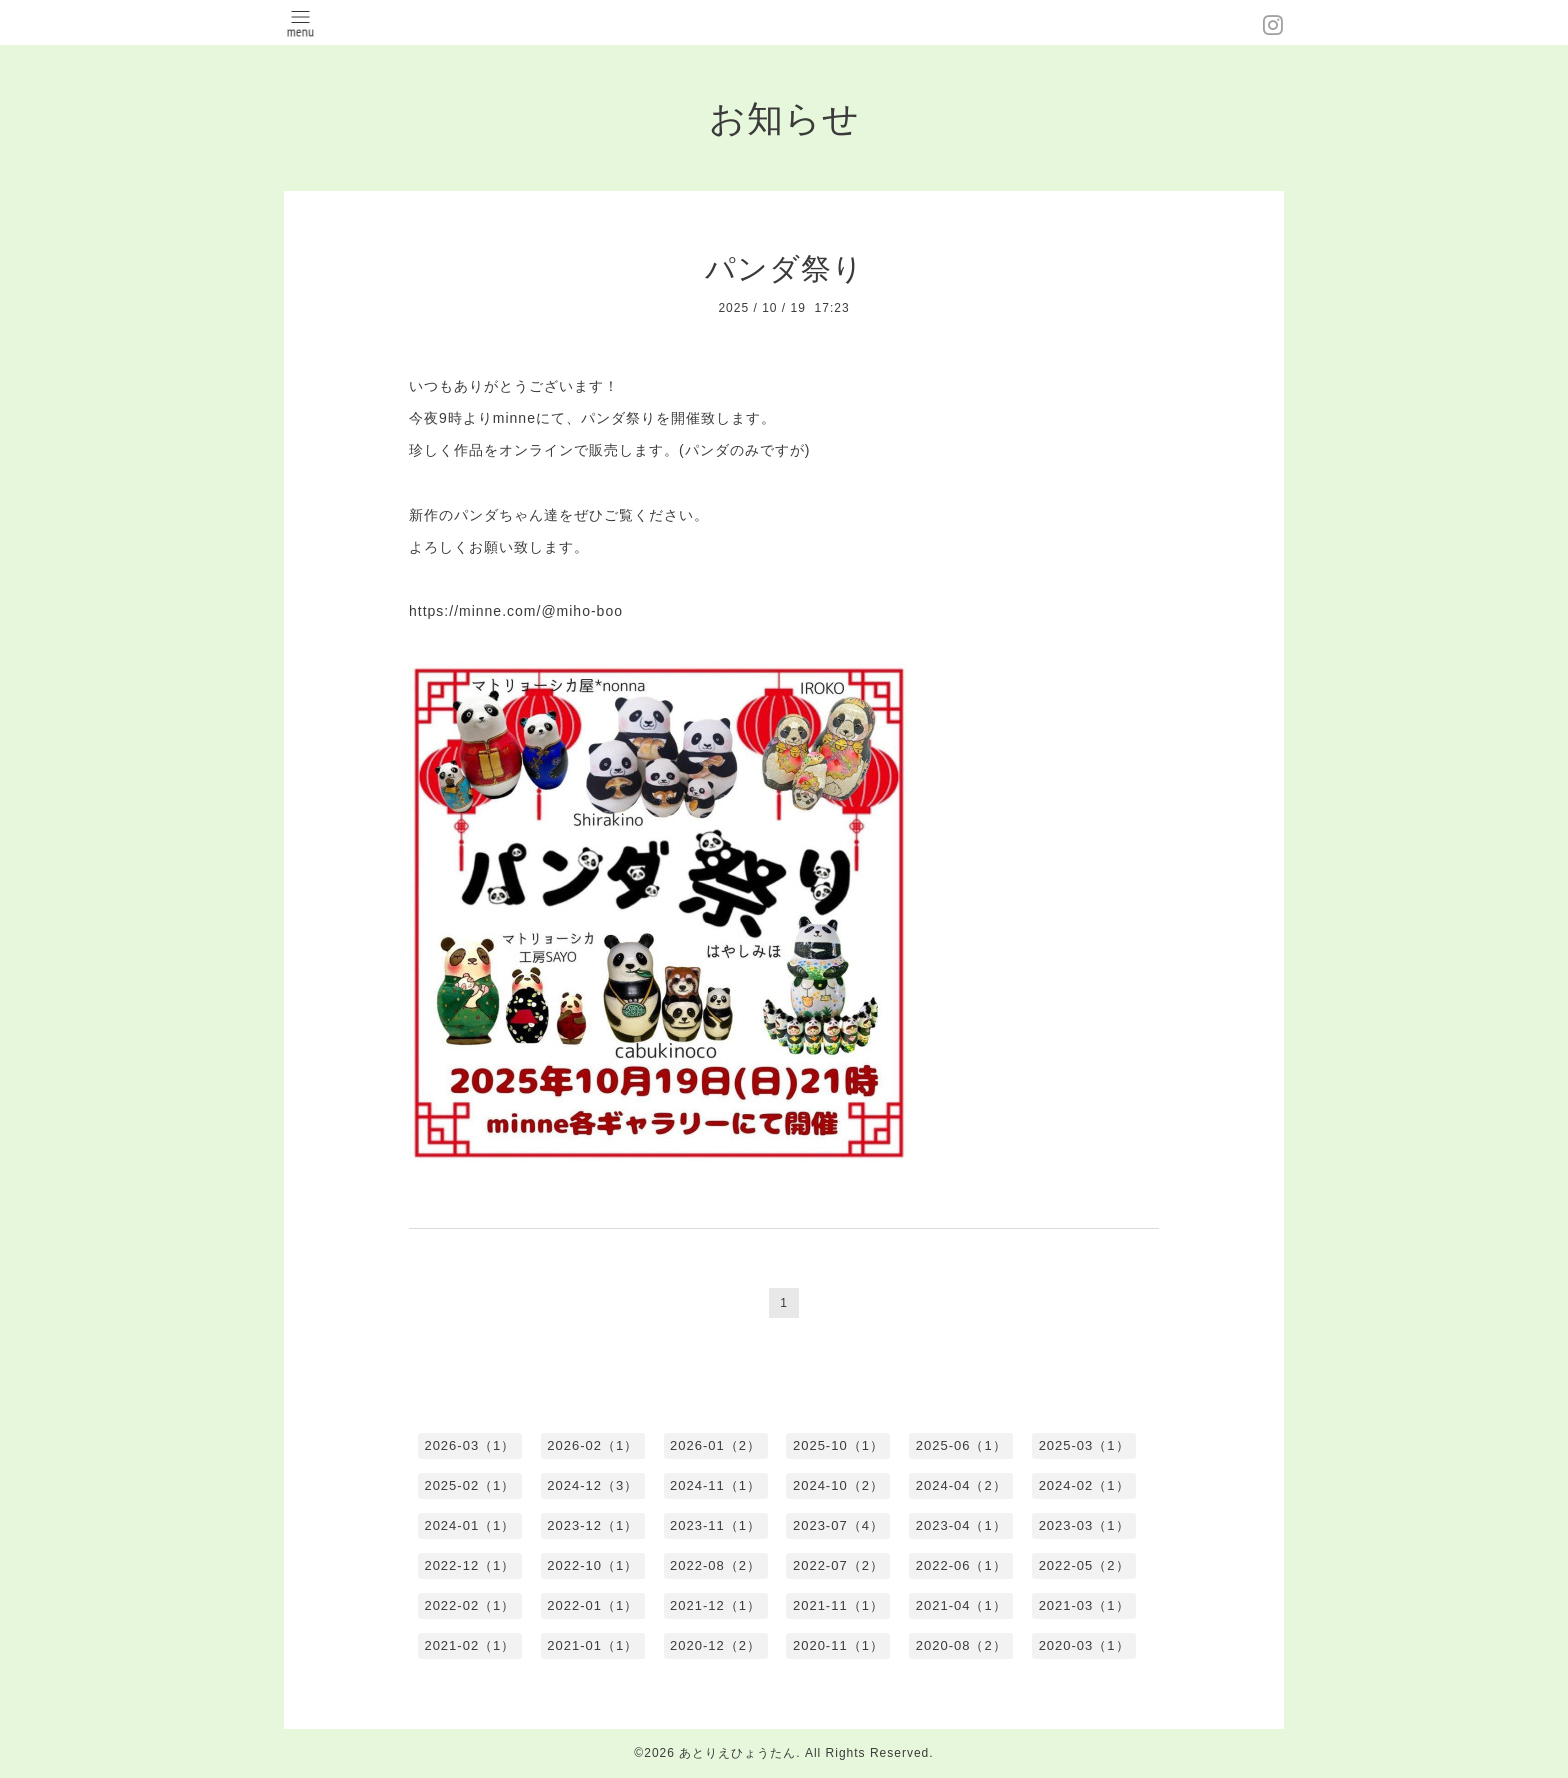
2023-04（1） (961, 1525)
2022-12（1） (469, 1565)
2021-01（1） (592, 1645)
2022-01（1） (592, 1605)
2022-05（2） (1084, 1565)
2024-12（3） (592, 1485)
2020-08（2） (961, 1645)
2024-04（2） (961, 1485)
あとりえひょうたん (737, 1753)
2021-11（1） (838, 1605)
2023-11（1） (715, 1525)
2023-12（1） (592, 1525)
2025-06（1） (961, 1445)
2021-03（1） (1084, 1605)
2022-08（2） (715, 1565)
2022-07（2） (838, 1565)
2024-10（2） (838, 1485)
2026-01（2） (715, 1445)
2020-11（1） (838, 1645)
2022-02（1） (469, 1605)
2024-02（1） (1084, 1485)
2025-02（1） (469, 1485)
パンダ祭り (784, 268)
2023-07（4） (838, 1525)
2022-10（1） (592, 1565)
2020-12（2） (715, 1645)
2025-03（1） (1084, 1445)
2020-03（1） (1084, 1645)
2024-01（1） (469, 1525)
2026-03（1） (469, 1445)
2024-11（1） (715, 1485)
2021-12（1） (715, 1605)
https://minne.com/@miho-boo (516, 611)
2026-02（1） (592, 1445)
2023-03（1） (1084, 1525)
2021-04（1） (961, 1605)
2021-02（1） (469, 1645)
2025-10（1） (838, 1445)
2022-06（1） (961, 1565)
